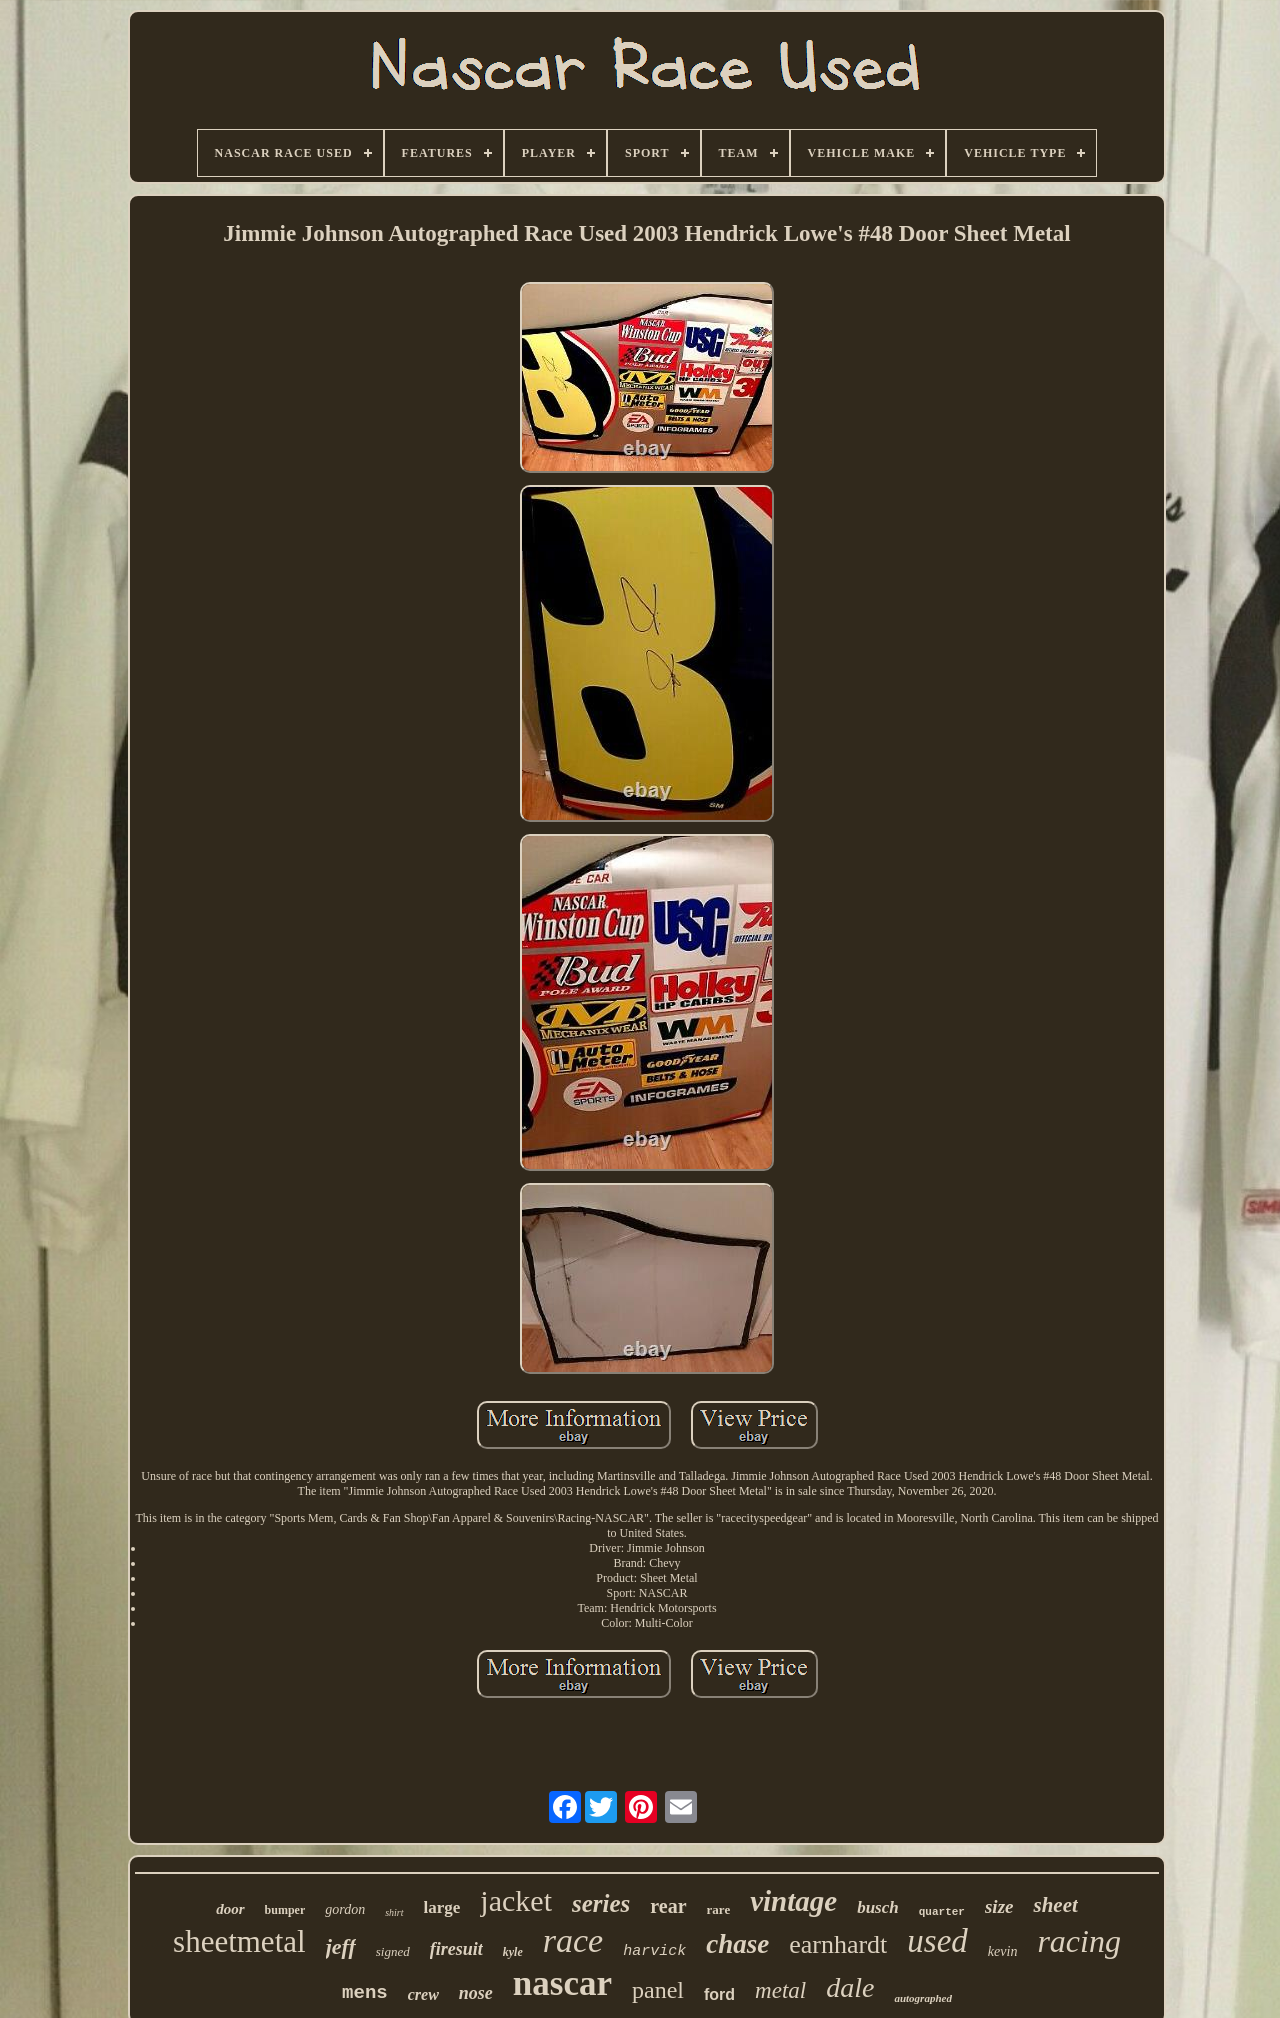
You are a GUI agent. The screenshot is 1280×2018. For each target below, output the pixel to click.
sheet (1055, 1905)
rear (668, 1906)
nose (476, 1993)
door (230, 1909)
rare (719, 1909)
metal (780, 1990)
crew (423, 1994)
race (573, 1940)
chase (737, 1944)
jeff (341, 1946)
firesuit (456, 1949)
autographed (922, 1998)
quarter (942, 1912)
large (442, 1907)
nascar (562, 1983)
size (999, 1906)
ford (719, 1994)
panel (658, 1990)
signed (393, 1951)
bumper (285, 1910)
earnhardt (838, 1944)
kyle (513, 1952)
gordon (345, 1909)
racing (1079, 1941)
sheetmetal (239, 1941)
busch (878, 1907)
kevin (1003, 1951)
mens (365, 1993)
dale (850, 1987)
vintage (793, 1901)
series (601, 1903)
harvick (654, 1951)
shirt (394, 1912)
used (937, 1941)
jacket (516, 1900)
